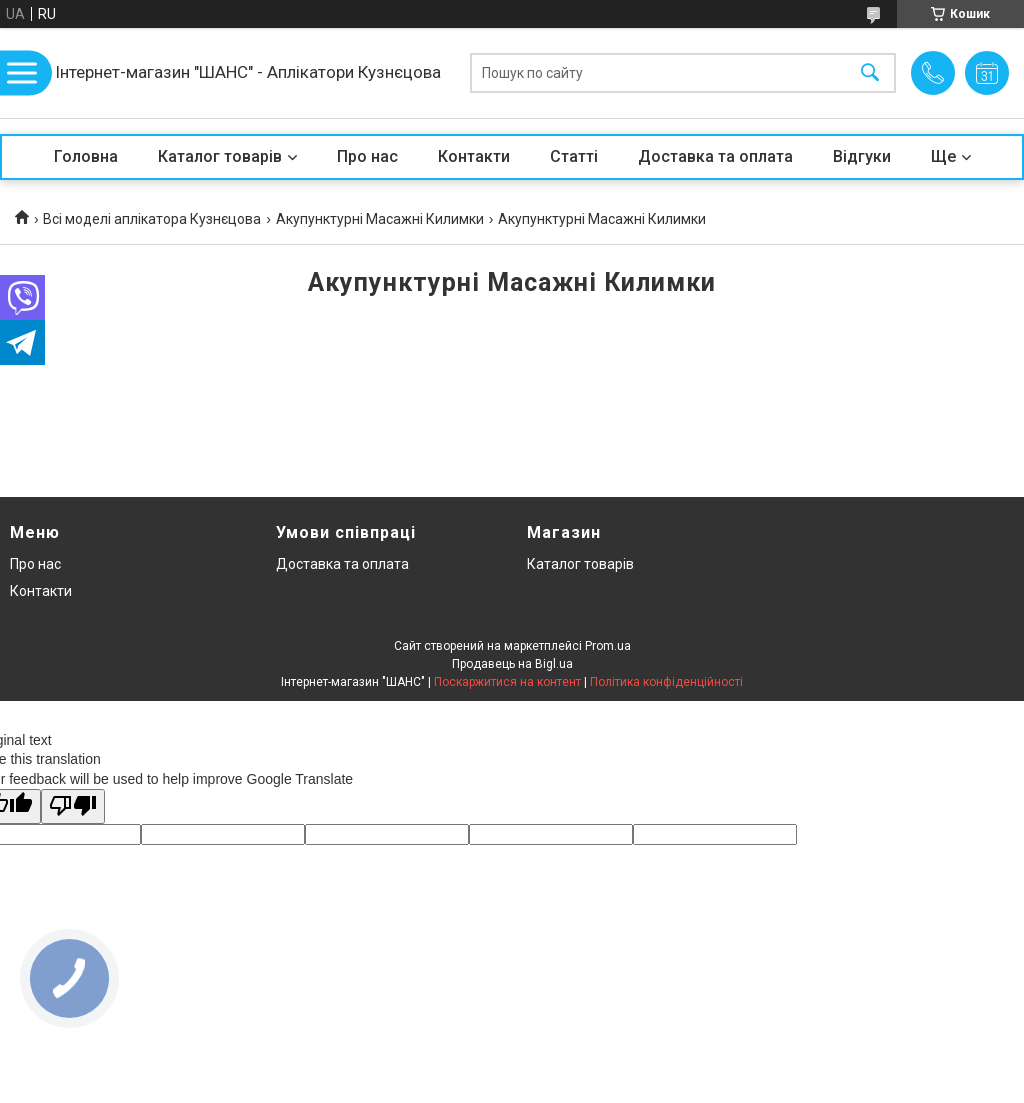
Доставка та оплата (715, 156)
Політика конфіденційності (666, 682)
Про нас (367, 156)
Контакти (474, 156)
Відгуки (862, 156)
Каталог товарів (220, 156)
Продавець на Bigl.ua (512, 664)
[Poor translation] (73, 806)
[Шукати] (870, 73)
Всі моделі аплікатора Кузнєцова (152, 219)
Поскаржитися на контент (507, 682)
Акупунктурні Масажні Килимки (380, 219)
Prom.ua (608, 646)
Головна (86, 156)
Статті (574, 156)
